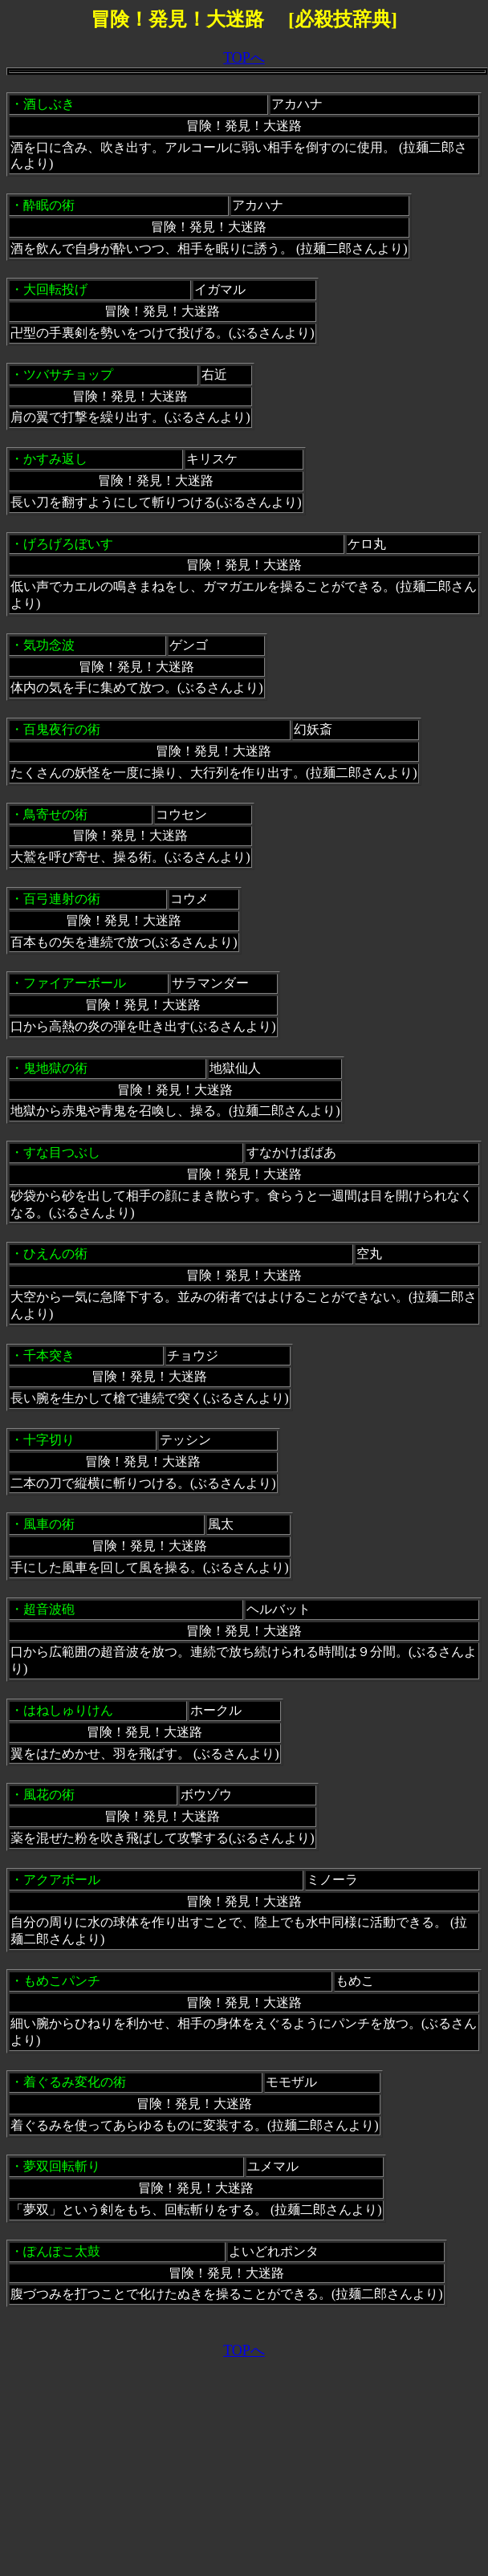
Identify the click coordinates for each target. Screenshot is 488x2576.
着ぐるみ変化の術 (74, 2082)
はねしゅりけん (68, 1710)
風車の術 (49, 1524)
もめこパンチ (61, 1981)
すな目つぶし (61, 1152)
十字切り (49, 1440)
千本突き (49, 1355)
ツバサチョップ (68, 374)
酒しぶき (49, 104)
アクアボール (61, 1879)
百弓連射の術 (61, 898)
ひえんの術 (55, 1253)
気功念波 (49, 645)
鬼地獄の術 (55, 1068)
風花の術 (49, 1794)
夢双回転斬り (61, 2166)
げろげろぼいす (68, 544)
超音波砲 (49, 1609)
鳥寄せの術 (55, 814)
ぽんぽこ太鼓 (61, 2251)
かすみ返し (55, 459)
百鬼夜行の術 (61, 729)
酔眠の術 (49, 205)
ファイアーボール (74, 983)
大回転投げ (55, 289)
